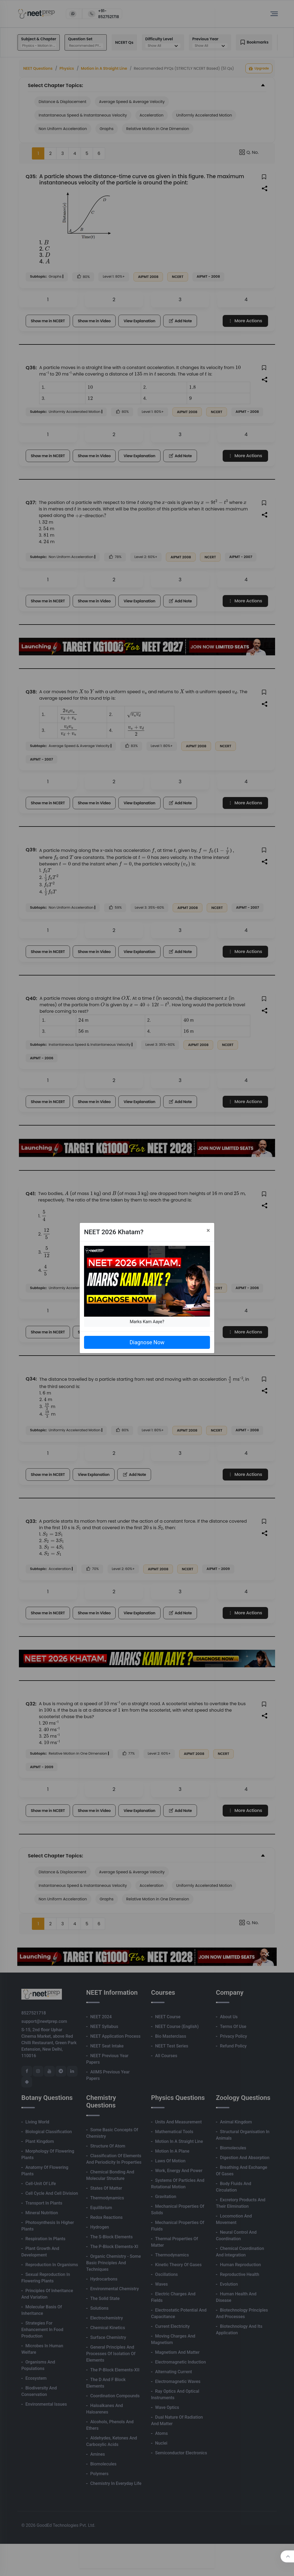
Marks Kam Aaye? (147, 1321)
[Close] (208, 1230)
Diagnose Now (146, 1342)
